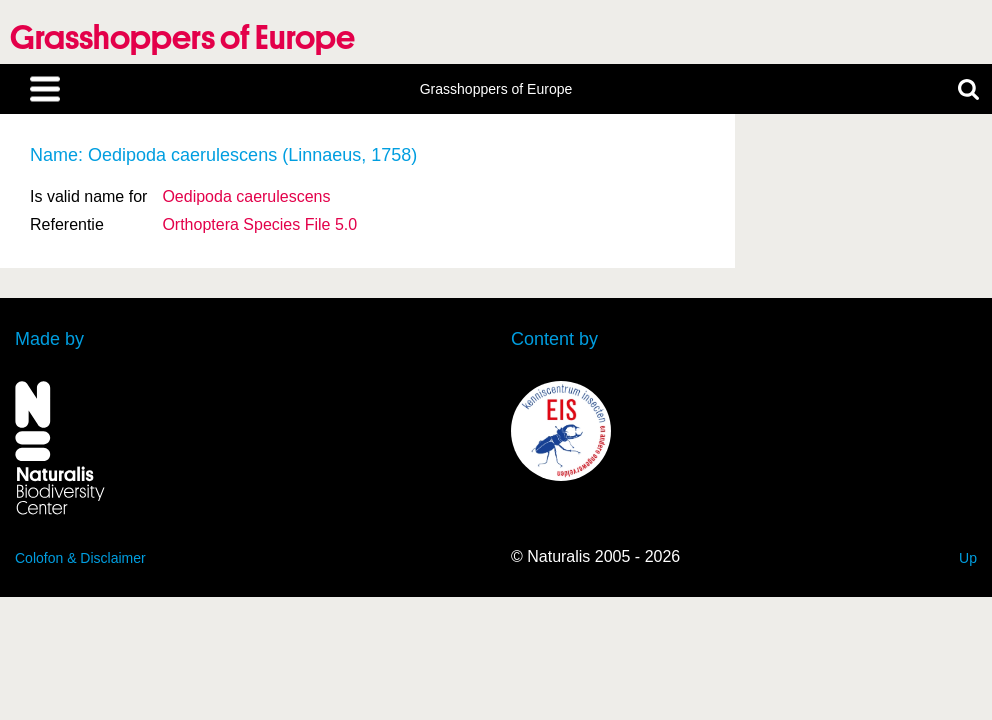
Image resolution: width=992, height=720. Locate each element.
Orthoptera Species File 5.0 (259, 224)
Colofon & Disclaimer (80, 558)
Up (968, 558)
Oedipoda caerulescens (246, 196)
